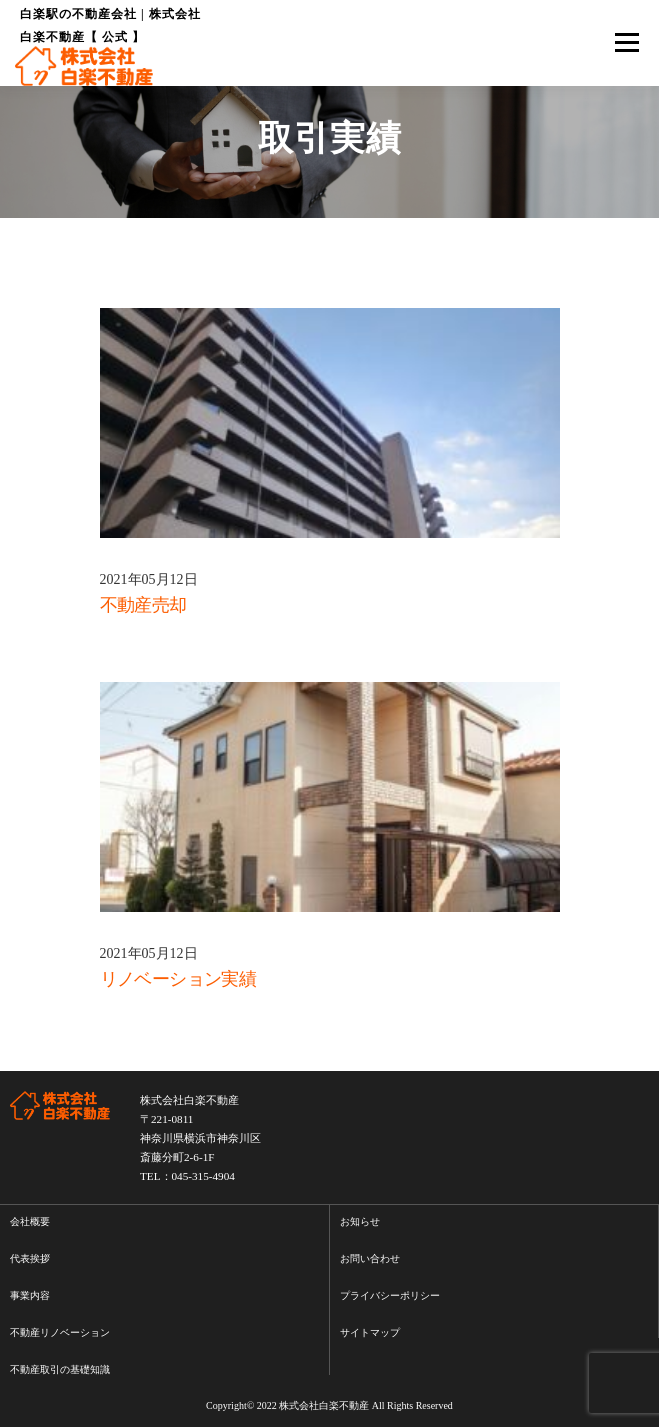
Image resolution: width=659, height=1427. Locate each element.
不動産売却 (143, 605)
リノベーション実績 (178, 979)
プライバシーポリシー (390, 1295)
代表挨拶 (30, 1258)
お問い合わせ (370, 1258)
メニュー (626, 43)
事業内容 (30, 1295)
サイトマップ (370, 1332)
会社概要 (30, 1221)
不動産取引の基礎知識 (60, 1369)
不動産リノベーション (60, 1332)
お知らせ (360, 1221)
